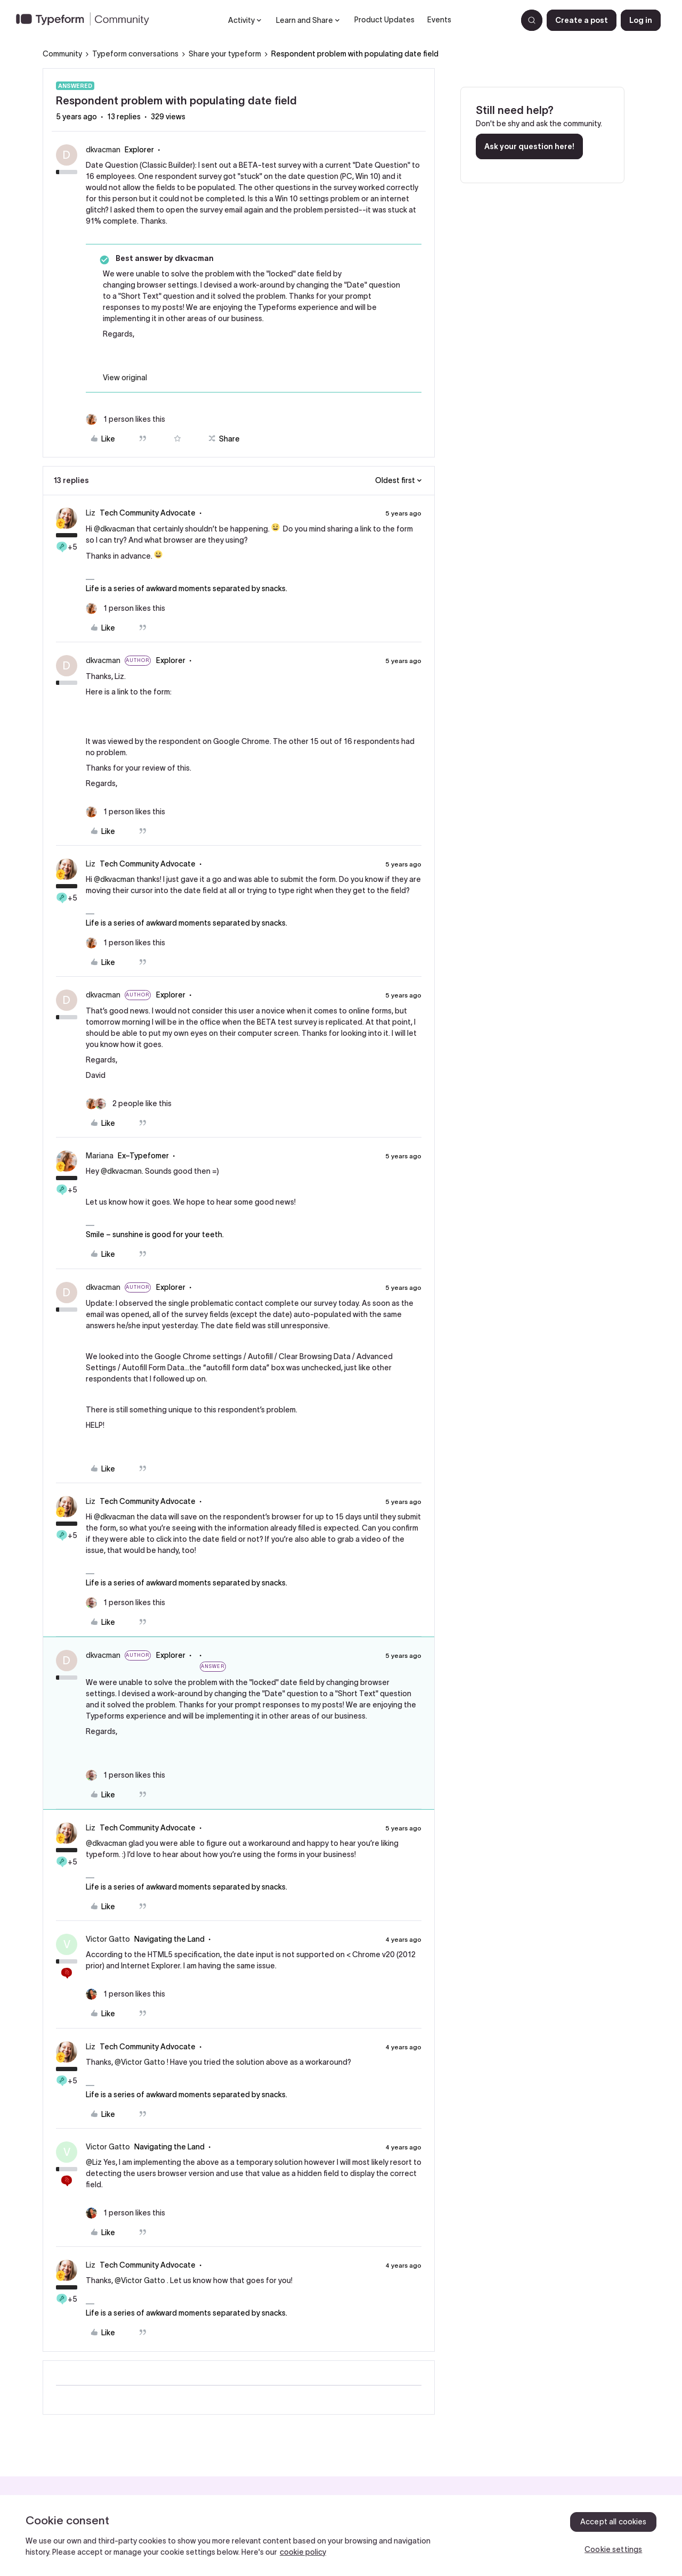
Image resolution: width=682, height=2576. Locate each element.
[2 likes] (129, 1103)
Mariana (99, 1155)
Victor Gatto (108, 1939)
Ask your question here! (529, 146)
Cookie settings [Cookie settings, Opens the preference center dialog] (613, 2549)
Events (439, 19)
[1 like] (125, 419)
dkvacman (103, 149)
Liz (90, 513)
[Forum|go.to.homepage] (87, 20)
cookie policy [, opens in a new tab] (303, 2552)
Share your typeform (225, 54)
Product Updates (384, 19)
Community (62, 54)
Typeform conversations (135, 54)
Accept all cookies (613, 2521)
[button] (581, 20)
